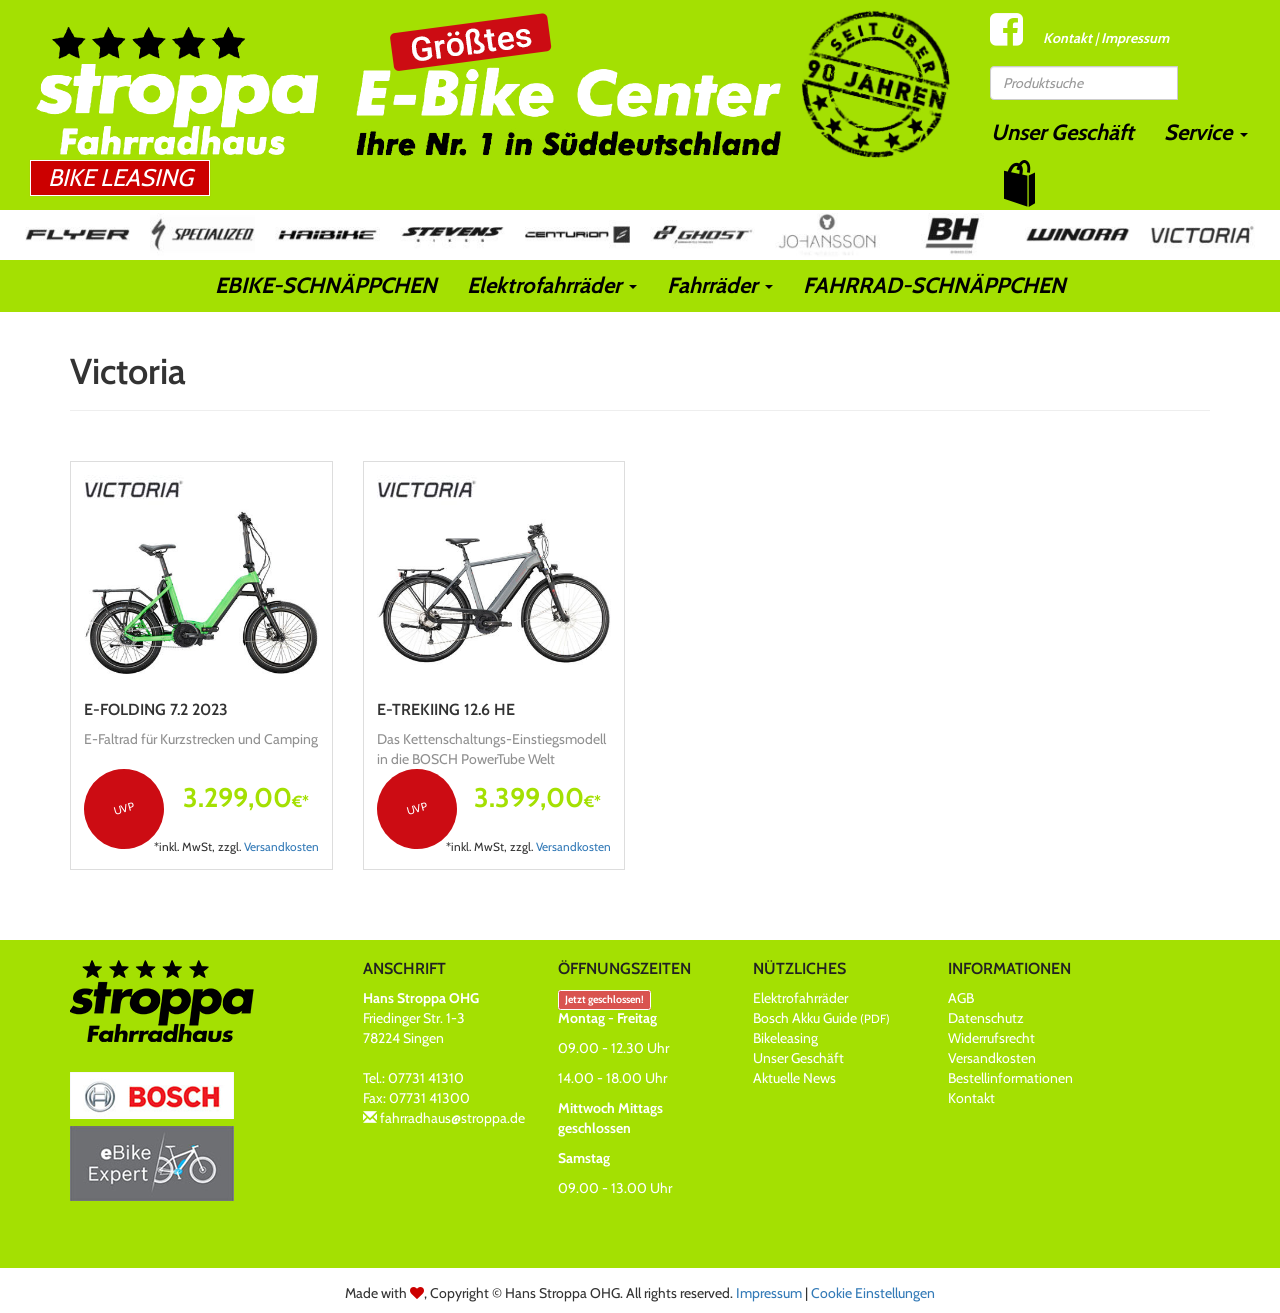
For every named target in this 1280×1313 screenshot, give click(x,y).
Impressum (1135, 38)
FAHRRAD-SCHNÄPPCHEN (934, 285)
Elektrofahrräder (552, 285)
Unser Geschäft (1062, 132)
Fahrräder (720, 285)
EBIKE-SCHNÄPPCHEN (326, 285)
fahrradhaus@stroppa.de (452, 1118)
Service (1206, 132)
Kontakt (1067, 38)
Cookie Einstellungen (873, 1293)
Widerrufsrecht (991, 1038)
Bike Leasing (120, 177)
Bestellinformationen (1010, 1078)
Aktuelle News (794, 1078)
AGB (961, 998)
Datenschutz (986, 1018)
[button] (1019, 183)
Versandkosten (281, 847)
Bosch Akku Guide (821, 1018)
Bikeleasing (785, 1038)
